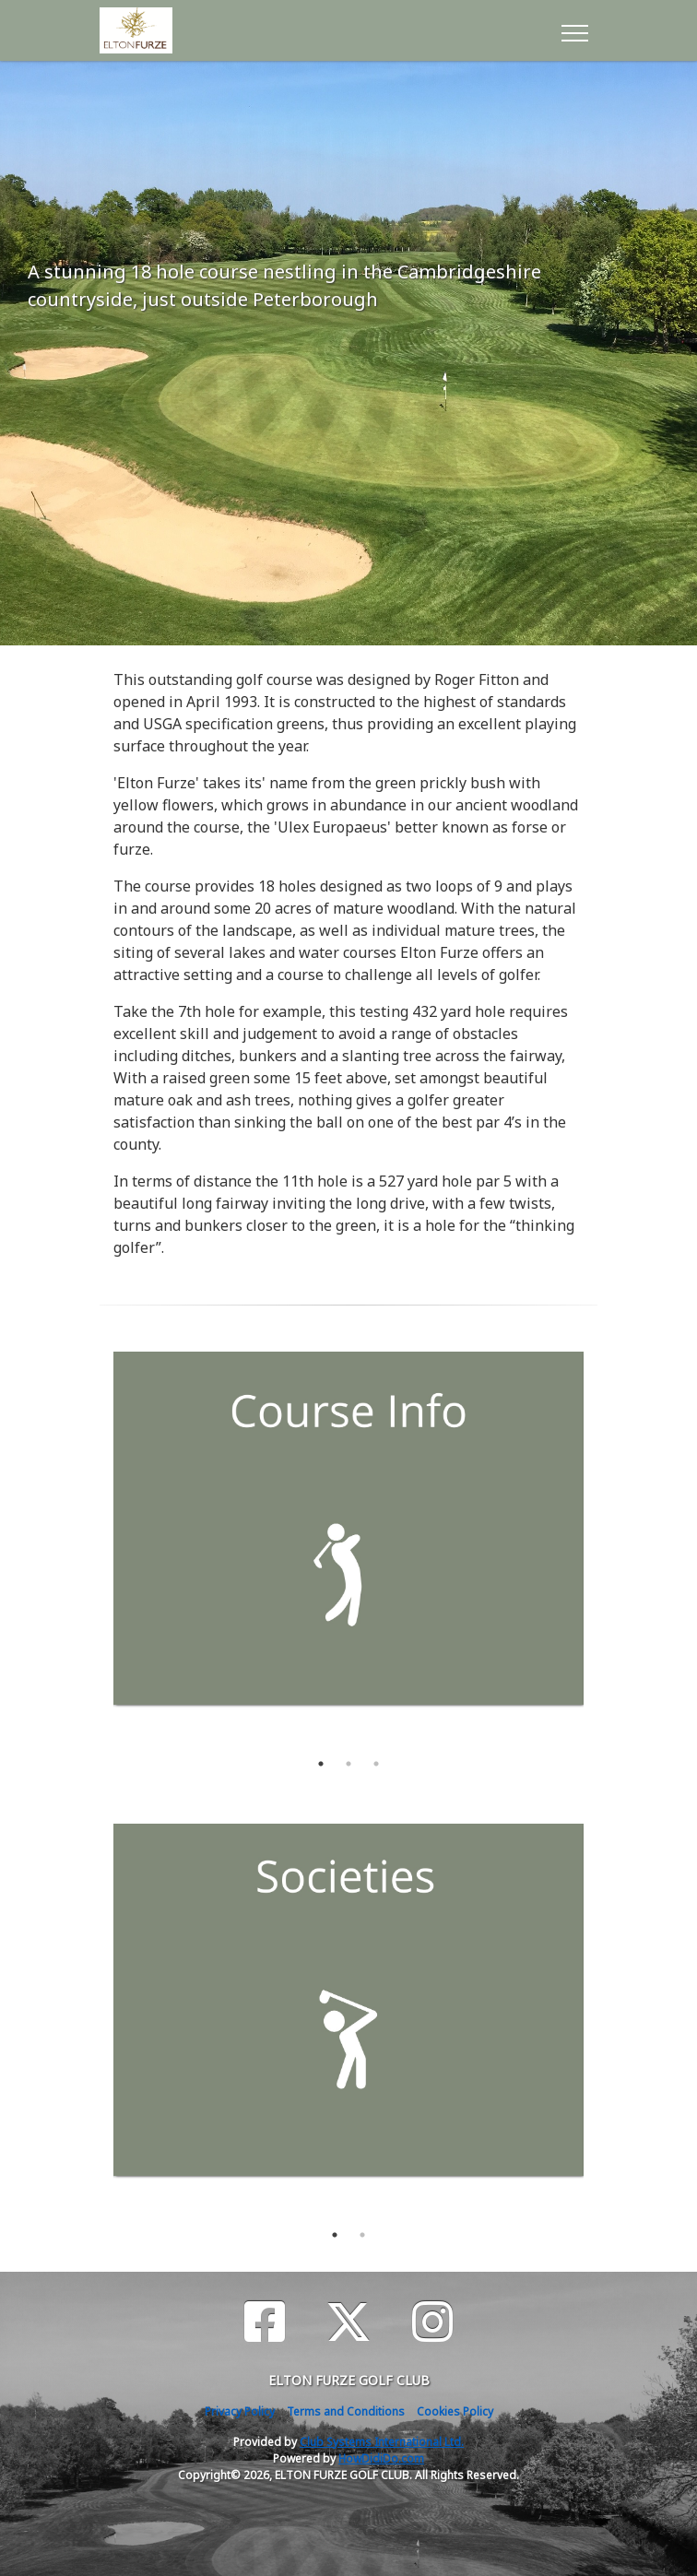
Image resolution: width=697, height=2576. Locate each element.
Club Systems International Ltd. (382, 2442)
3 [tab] (376, 1764)
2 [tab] (348, 1764)
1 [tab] (321, 1764)
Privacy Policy (240, 2411)
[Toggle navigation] (573, 30)
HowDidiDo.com (381, 2458)
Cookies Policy (455, 2411)
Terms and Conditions (346, 2411)
